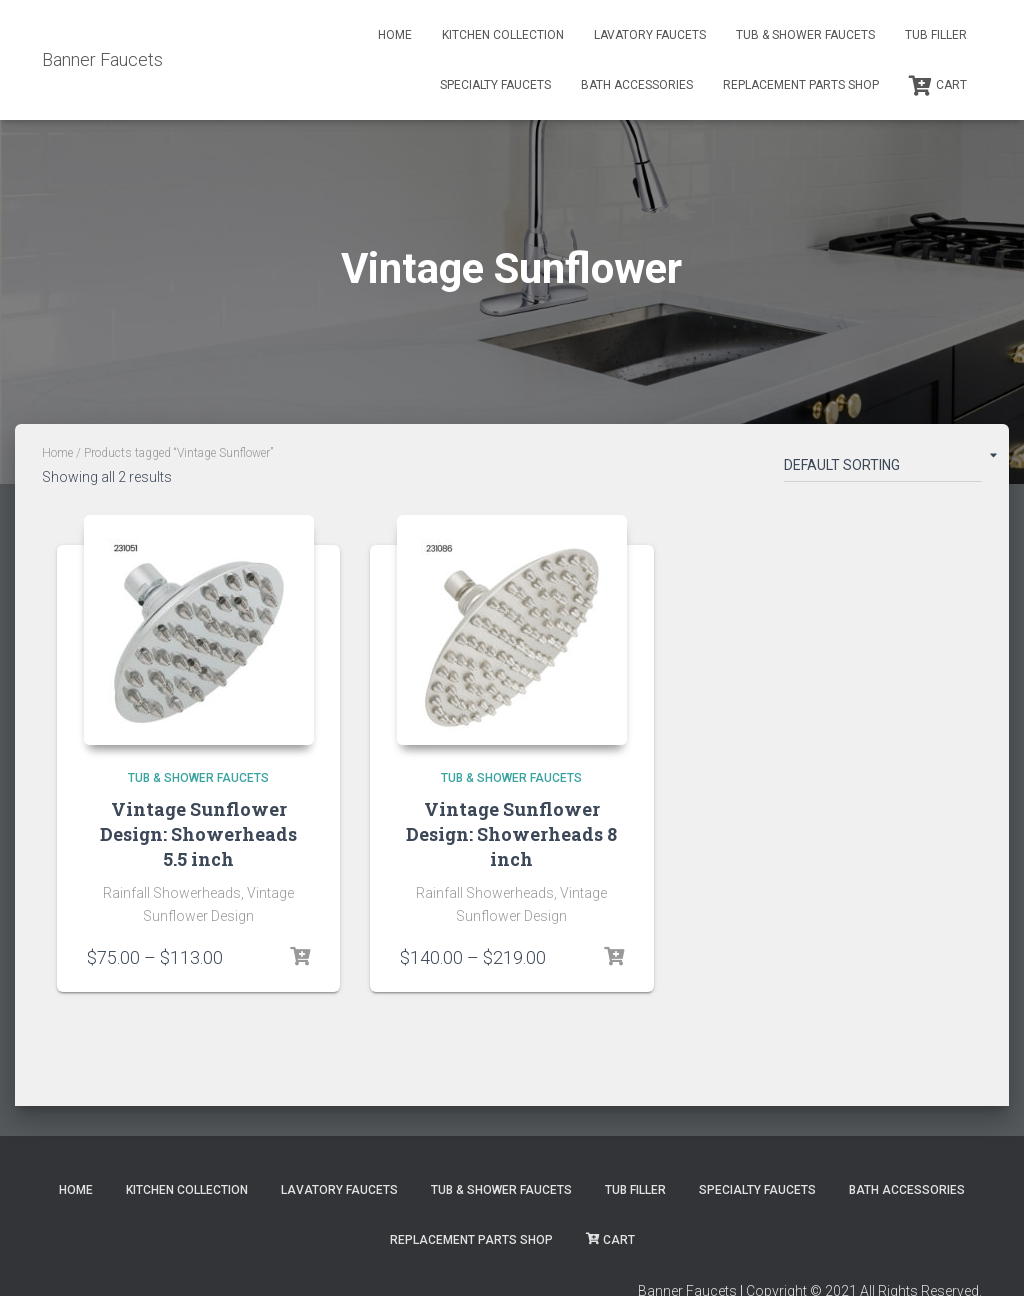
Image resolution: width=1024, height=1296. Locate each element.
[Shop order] (883, 469)
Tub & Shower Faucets (805, 35)
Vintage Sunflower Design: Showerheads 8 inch (511, 834)
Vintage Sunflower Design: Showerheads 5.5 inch (198, 834)
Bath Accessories (637, 85)
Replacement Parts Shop (801, 85)
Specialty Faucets (495, 85)
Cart (938, 86)
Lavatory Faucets (650, 35)
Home (395, 35)
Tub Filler (936, 35)
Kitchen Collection (503, 35)
